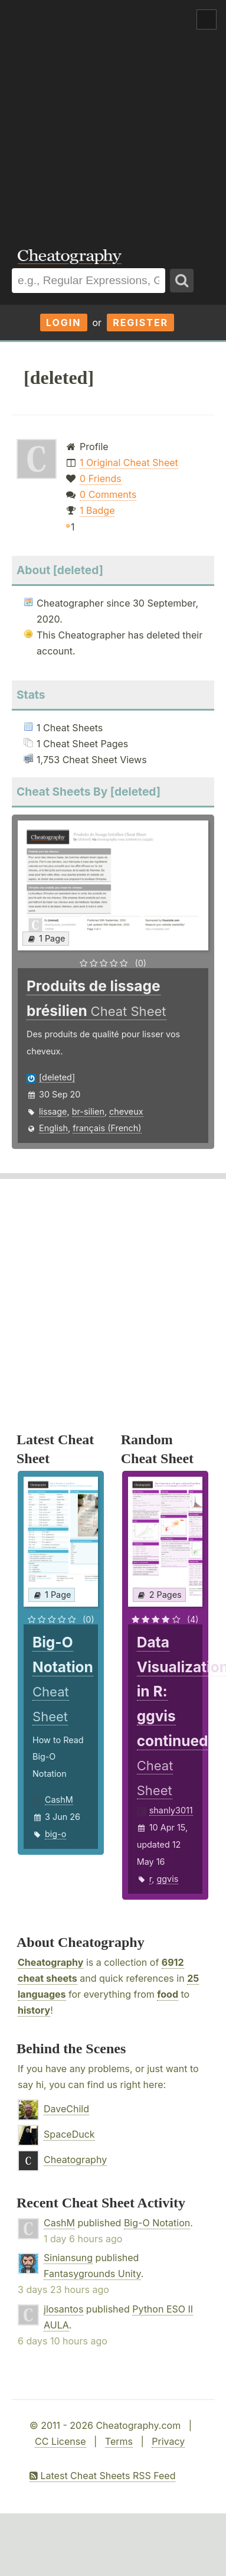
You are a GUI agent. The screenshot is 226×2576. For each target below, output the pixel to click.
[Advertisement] (110, 116)
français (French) (107, 1128)
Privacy (168, 2441)
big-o (55, 1834)
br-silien (88, 1111)
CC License (60, 2441)
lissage (53, 1111)
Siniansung (68, 2258)
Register (140, 322)
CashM (59, 1800)
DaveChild (66, 2109)
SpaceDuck (69, 2134)
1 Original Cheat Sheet (129, 462)
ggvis (167, 1879)
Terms (119, 2441)
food (167, 1994)
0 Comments (108, 494)
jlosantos (63, 2309)
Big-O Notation (157, 2223)
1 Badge (97, 510)
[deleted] (57, 1077)
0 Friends (101, 478)
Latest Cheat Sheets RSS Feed (102, 2475)
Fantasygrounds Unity (92, 2273)
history (34, 2010)
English (53, 1128)
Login (63, 322)
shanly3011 (171, 1810)
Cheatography (50, 1962)
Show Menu (206, 19)
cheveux (126, 1111)
